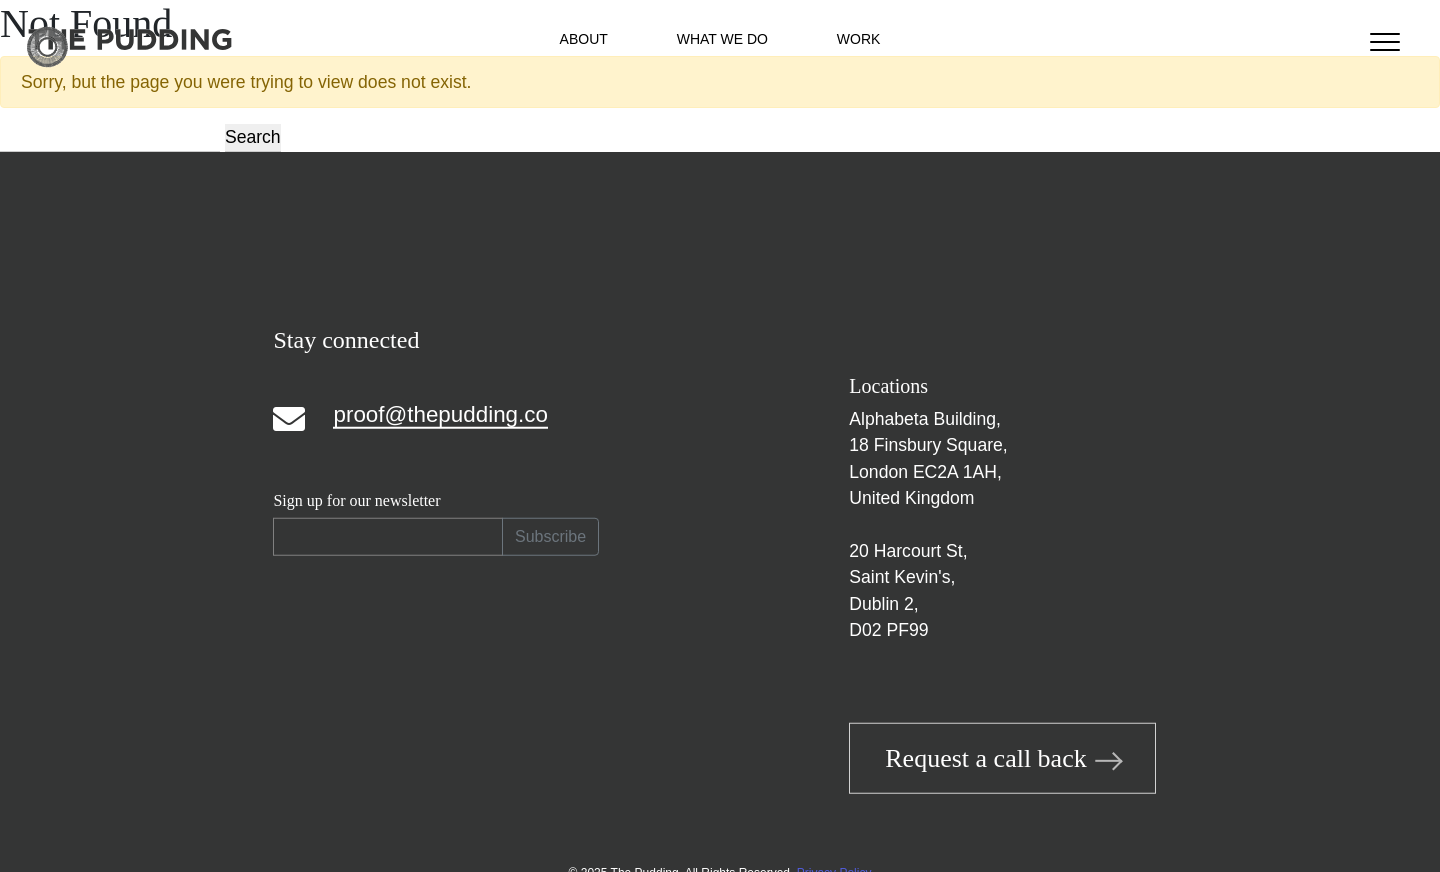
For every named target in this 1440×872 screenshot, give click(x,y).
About (584, 39)
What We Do (722, 39)
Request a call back (1002, 758)
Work (859, 39)
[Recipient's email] (388, 537)
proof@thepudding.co (440, 413)
